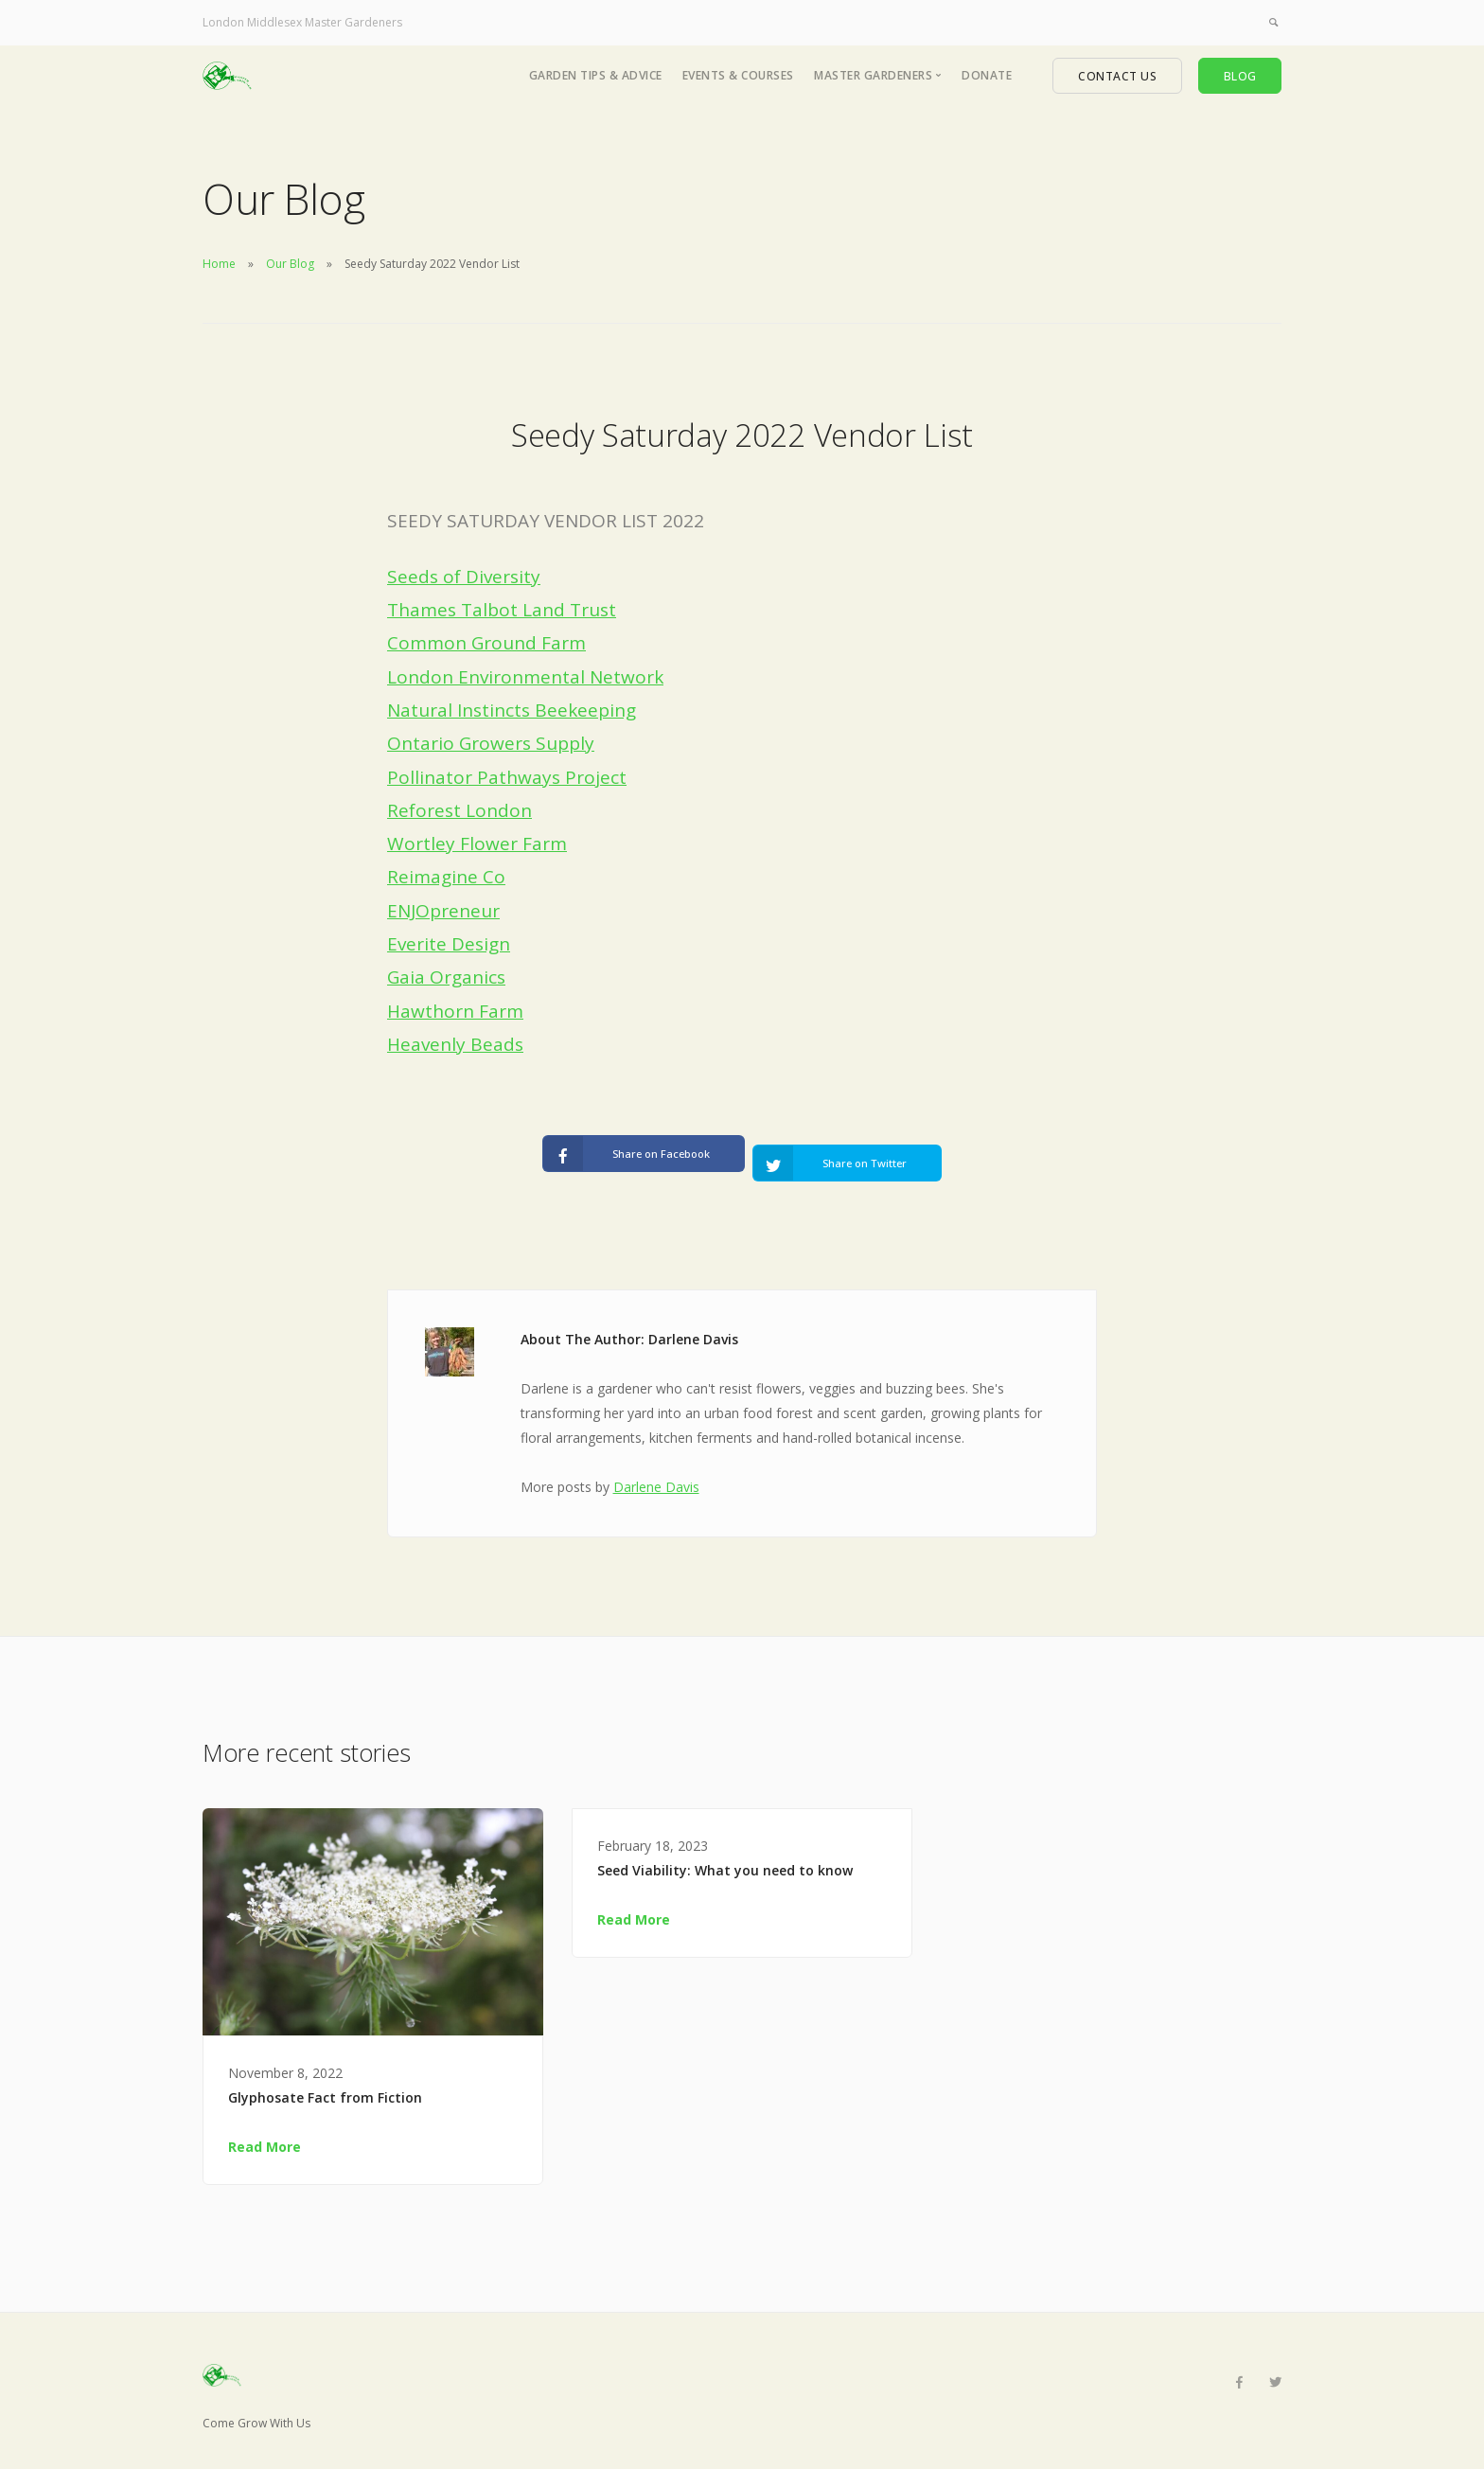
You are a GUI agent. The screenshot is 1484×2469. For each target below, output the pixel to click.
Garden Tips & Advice (595, 75)
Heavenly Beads (455, 1044)
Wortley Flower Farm (477, 843)
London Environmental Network (525, 677)
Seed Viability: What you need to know (725, 1854)
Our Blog (290, 264)
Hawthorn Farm (455, 1011)
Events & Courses (738, 75)
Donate (987, 75)
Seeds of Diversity (463, 576)
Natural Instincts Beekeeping (511, 710)
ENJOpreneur (443, 910)
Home (219, 264)
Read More (264, 2131)
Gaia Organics (446, 977)
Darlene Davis (656, 1471)
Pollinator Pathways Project (507, 777)
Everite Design (448, 944)
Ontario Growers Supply (490, 743)
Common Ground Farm (486, 643)
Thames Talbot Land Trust (501, 609)
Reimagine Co (446, 876)
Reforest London (459, 810)
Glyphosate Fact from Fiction (325, 2081)
